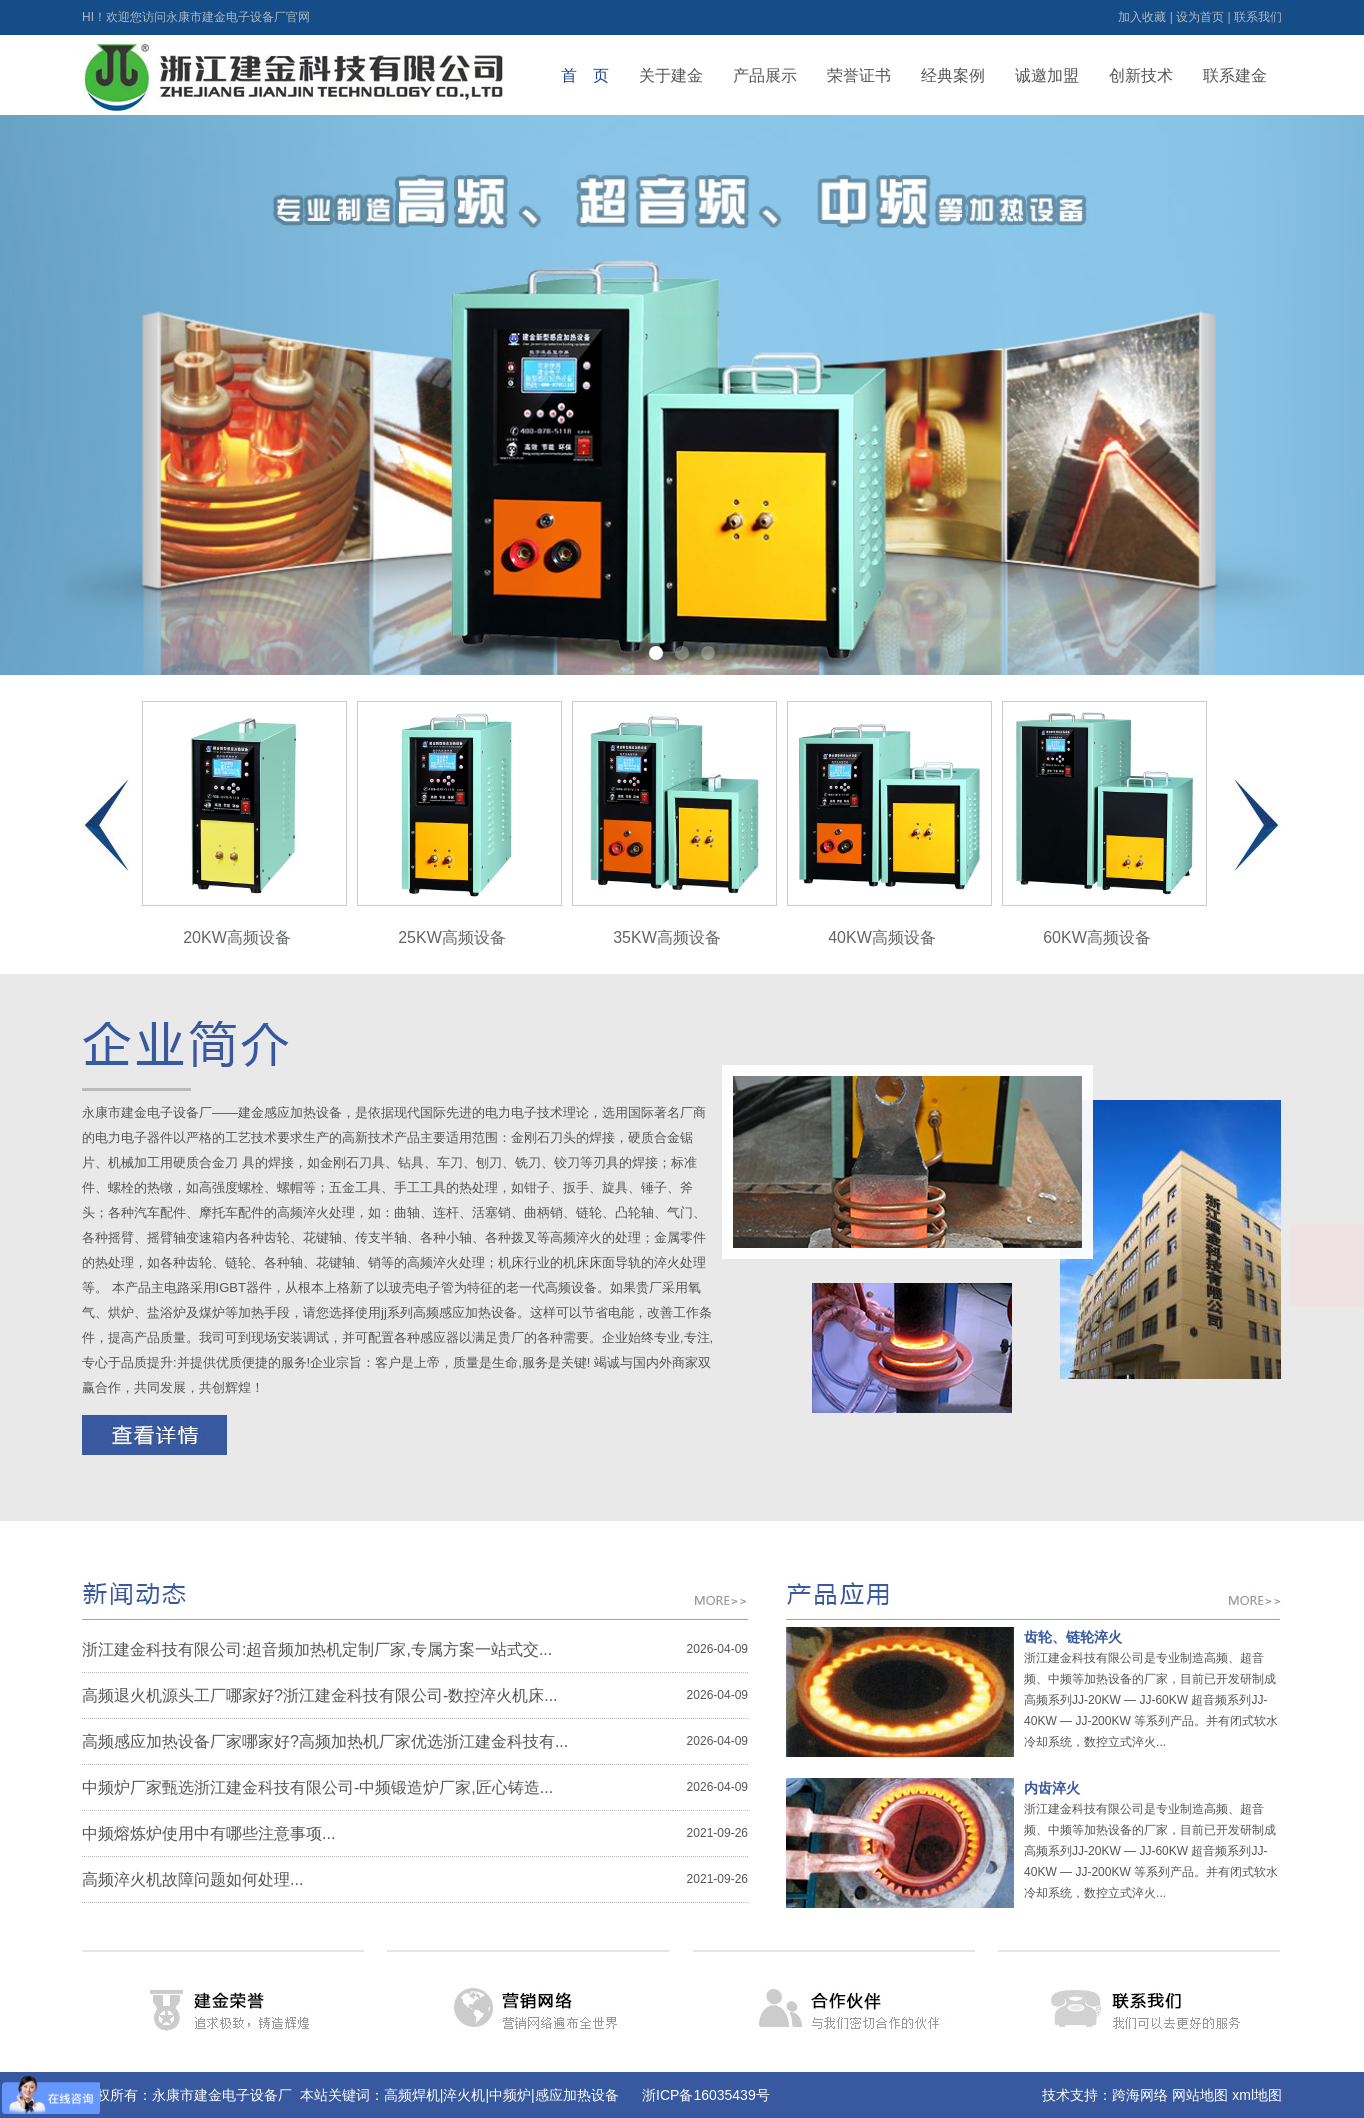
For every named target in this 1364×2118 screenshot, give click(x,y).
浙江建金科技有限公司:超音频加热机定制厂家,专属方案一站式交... (317, 1649)
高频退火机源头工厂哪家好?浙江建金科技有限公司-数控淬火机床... (320, 1695)
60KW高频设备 (1104, 823)
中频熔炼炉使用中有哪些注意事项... (208, 1833)
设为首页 (1200, 17)
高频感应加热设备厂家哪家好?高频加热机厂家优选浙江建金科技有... (325, 1741)
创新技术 (1141, 75)
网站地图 (1200, 2095)
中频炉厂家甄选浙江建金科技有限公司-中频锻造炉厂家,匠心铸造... (317, 1787)
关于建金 (671, 75)
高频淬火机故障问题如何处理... (192, 1879)
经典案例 (953, 75)
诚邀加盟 (1047, 75)
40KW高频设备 (889, 823)
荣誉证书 (859, 75)
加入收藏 (1142, 17)
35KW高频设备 (674, 823)
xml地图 (1257, 2095)
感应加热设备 (577, 2095)
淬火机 (464, 2095)
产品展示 (765, 75)
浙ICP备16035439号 (706, 2095)
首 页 (585, 75)
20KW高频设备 (244, 823)
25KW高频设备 (459, 823)
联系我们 (1258, 17)
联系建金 (1235, 75)
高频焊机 (412, 2095)
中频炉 (510, 2095)
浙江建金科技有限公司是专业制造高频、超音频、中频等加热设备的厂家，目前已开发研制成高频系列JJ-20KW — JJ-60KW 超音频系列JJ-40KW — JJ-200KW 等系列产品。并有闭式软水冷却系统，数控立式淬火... (1151, 1700)
